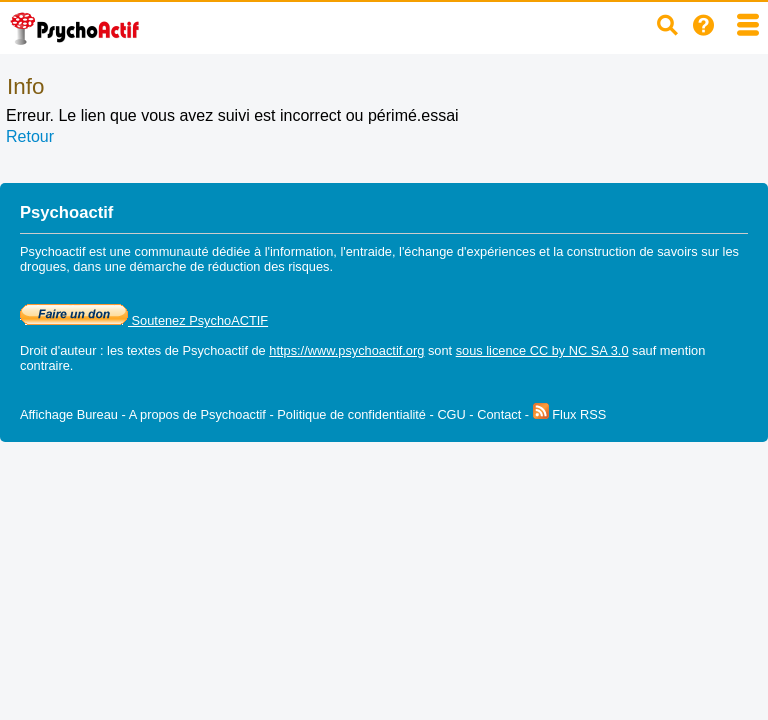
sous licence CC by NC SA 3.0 (542, 350)
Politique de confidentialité (351, 414)
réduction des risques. (270, 266)
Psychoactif (215, 350)
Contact (499, 414)
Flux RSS (570, 414)
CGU (451, 414)
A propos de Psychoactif (197, 414)
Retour (30, 136)
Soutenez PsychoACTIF (144, 320)
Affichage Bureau (69, 414)
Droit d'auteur (58, 350)
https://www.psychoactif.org (346, 350)
